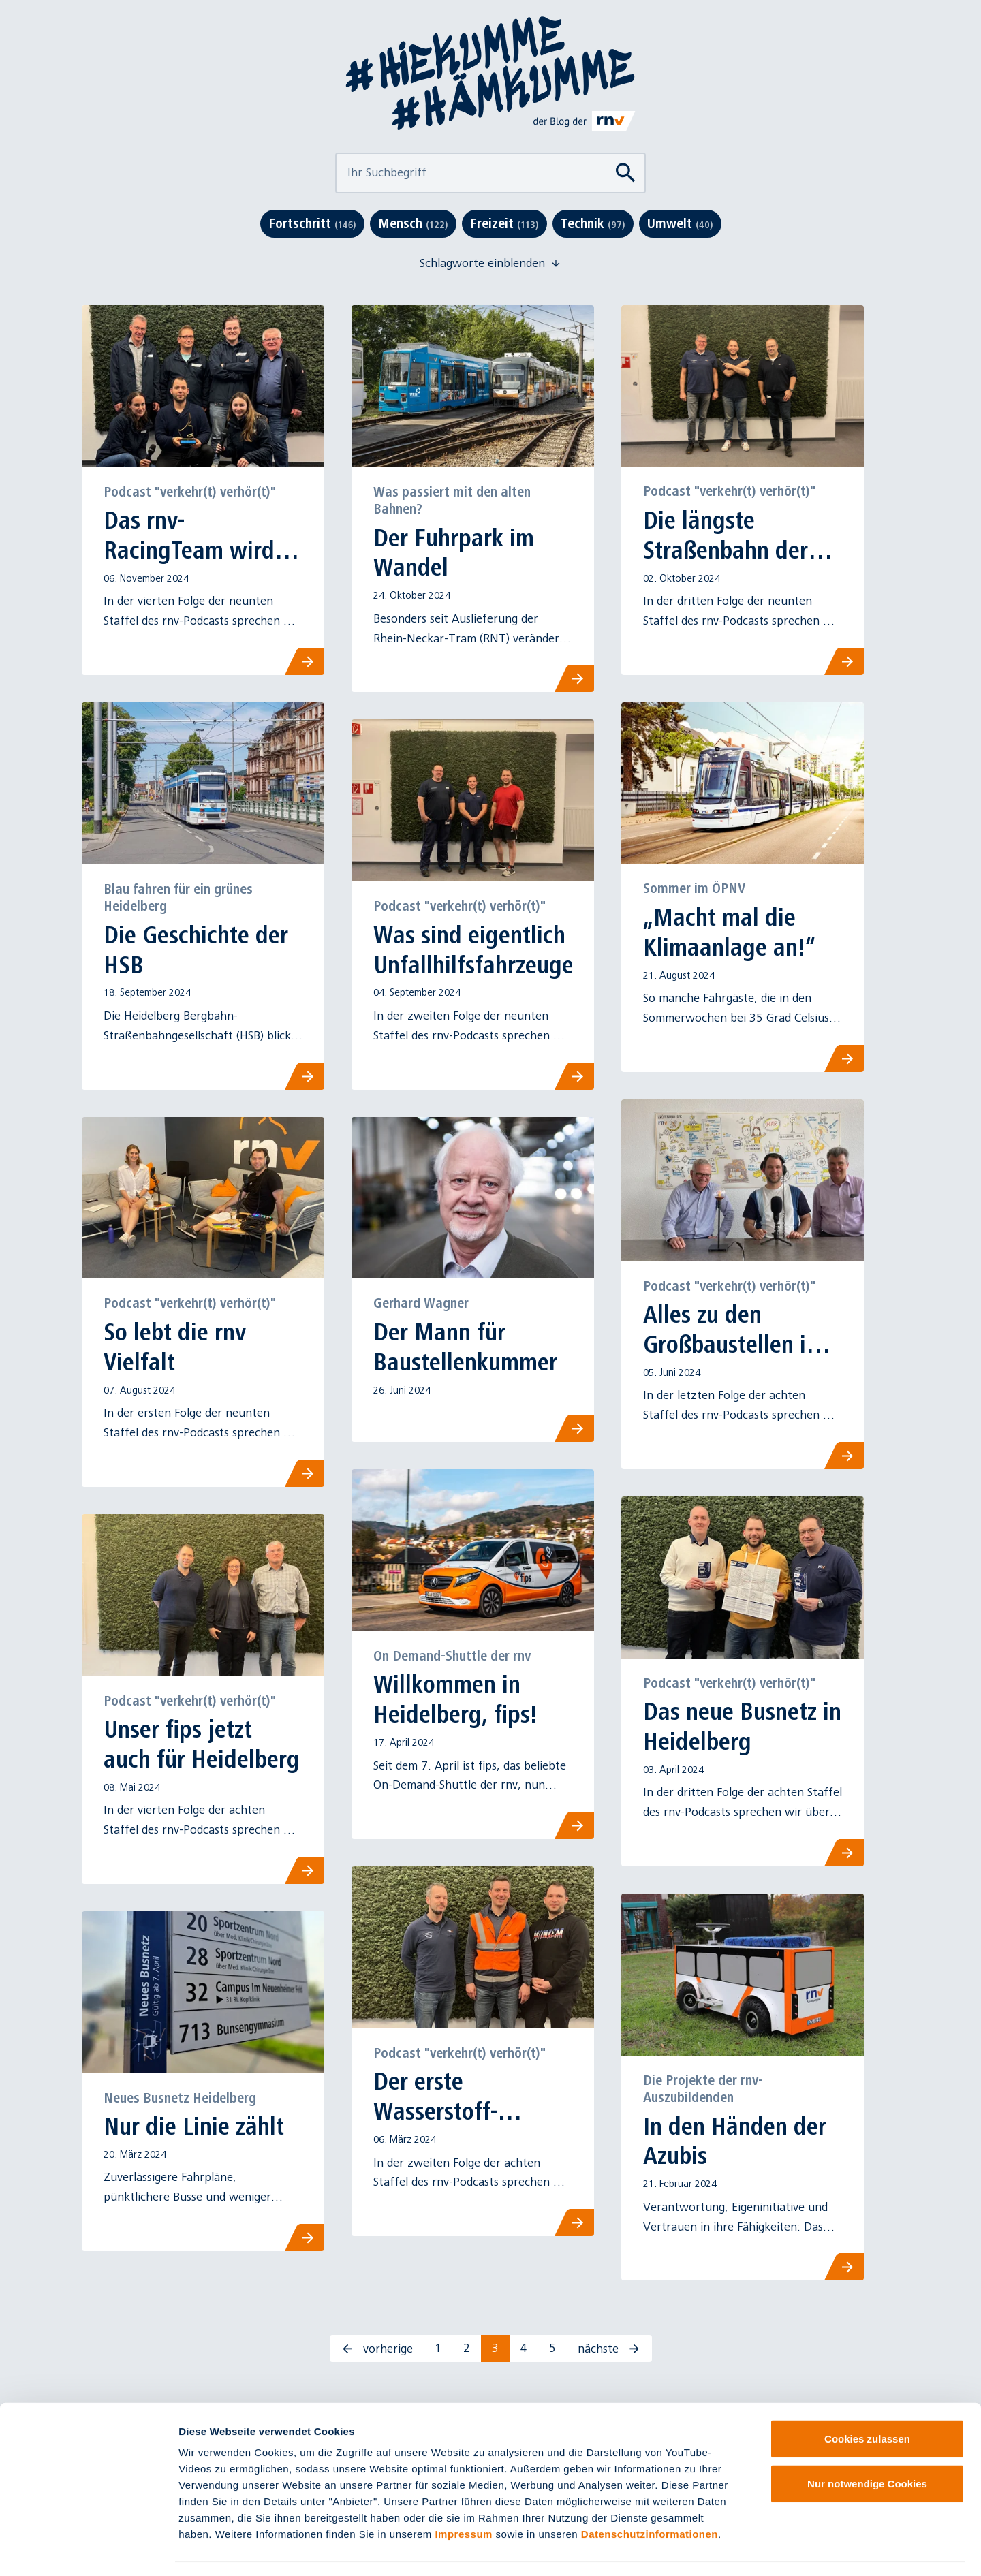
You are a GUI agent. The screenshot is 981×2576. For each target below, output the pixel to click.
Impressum (464, 2494)
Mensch (413, 223)
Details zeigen (724, 2549)
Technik (593, 223)
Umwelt (680, 223)
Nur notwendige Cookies (867, 2443)
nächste (609, 2349)
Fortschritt (312, 223)
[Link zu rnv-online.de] (585, 120)
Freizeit (504, 223)
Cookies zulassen (867, 2398)
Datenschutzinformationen (649, 2494)
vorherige (377, 2349)
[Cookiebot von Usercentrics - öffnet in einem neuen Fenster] (88, 2549)
